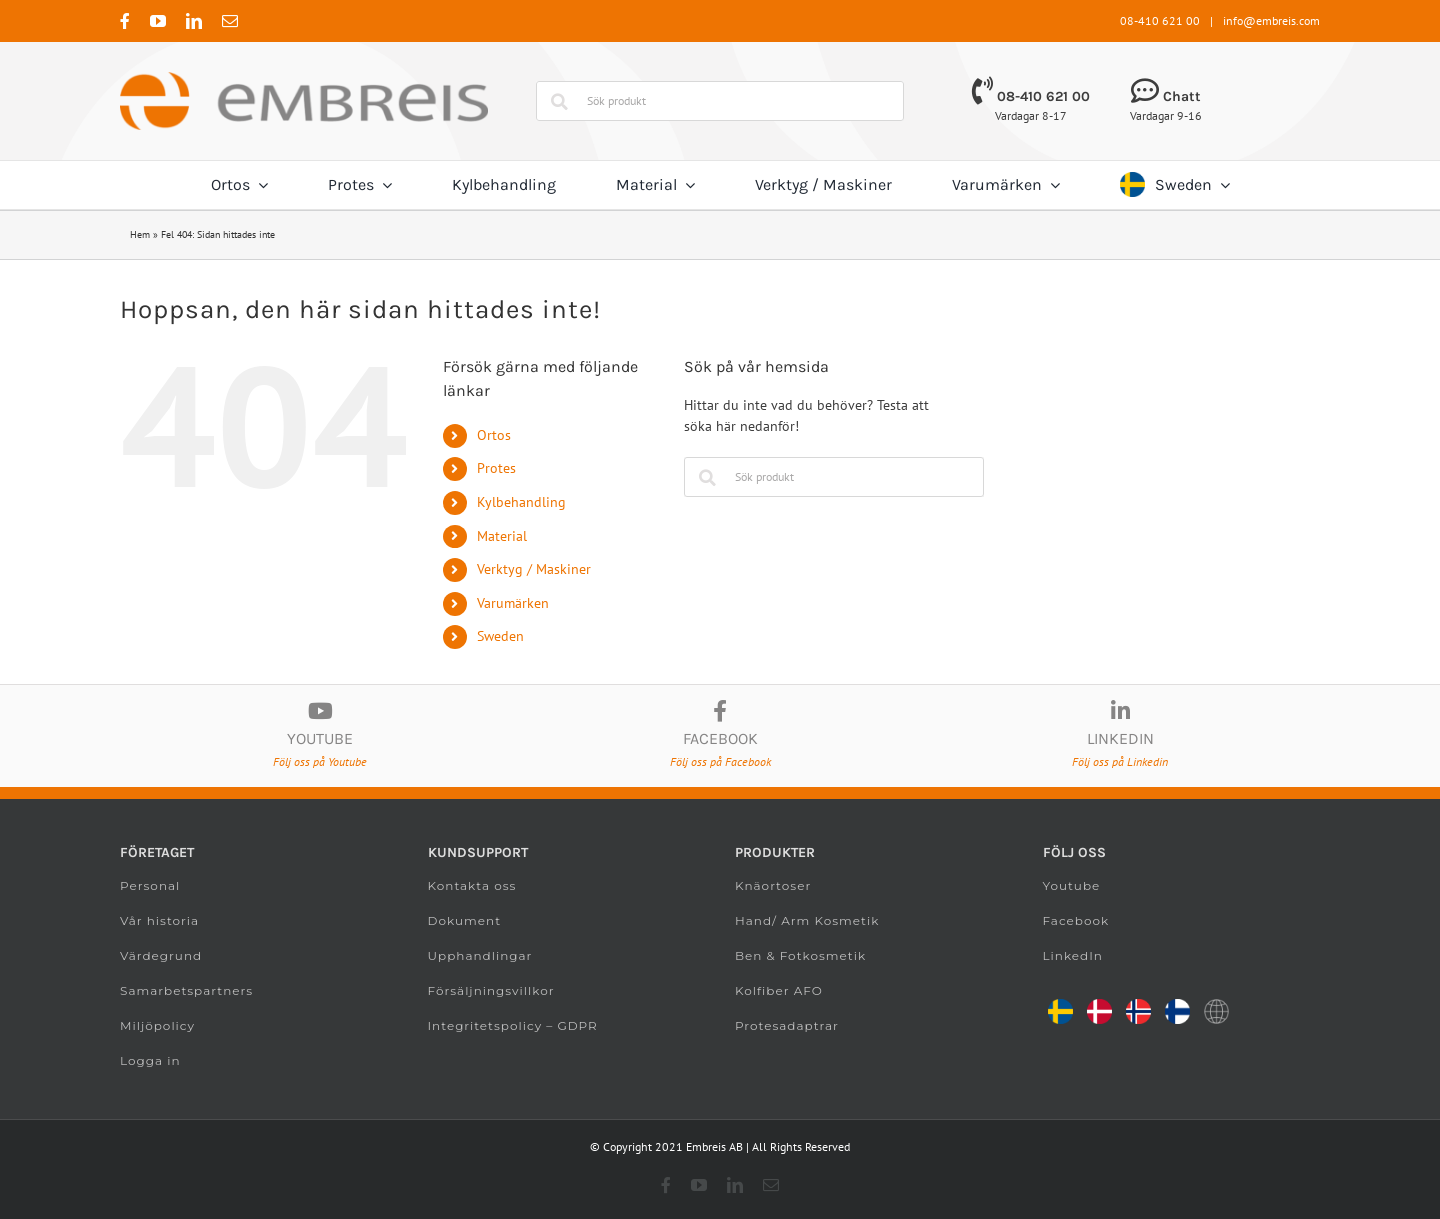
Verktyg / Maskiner (534, 569)
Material (502, 536)
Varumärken (513, 603)
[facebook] (125, 21)
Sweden (500, 636)
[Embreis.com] (304, 79)
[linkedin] (194, 21)
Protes (496, 468)
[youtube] (158, 21)
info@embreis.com (1271, 20)
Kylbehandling (521, 502)
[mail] (230, 21)
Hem (140, 234)
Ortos (494, 435)
